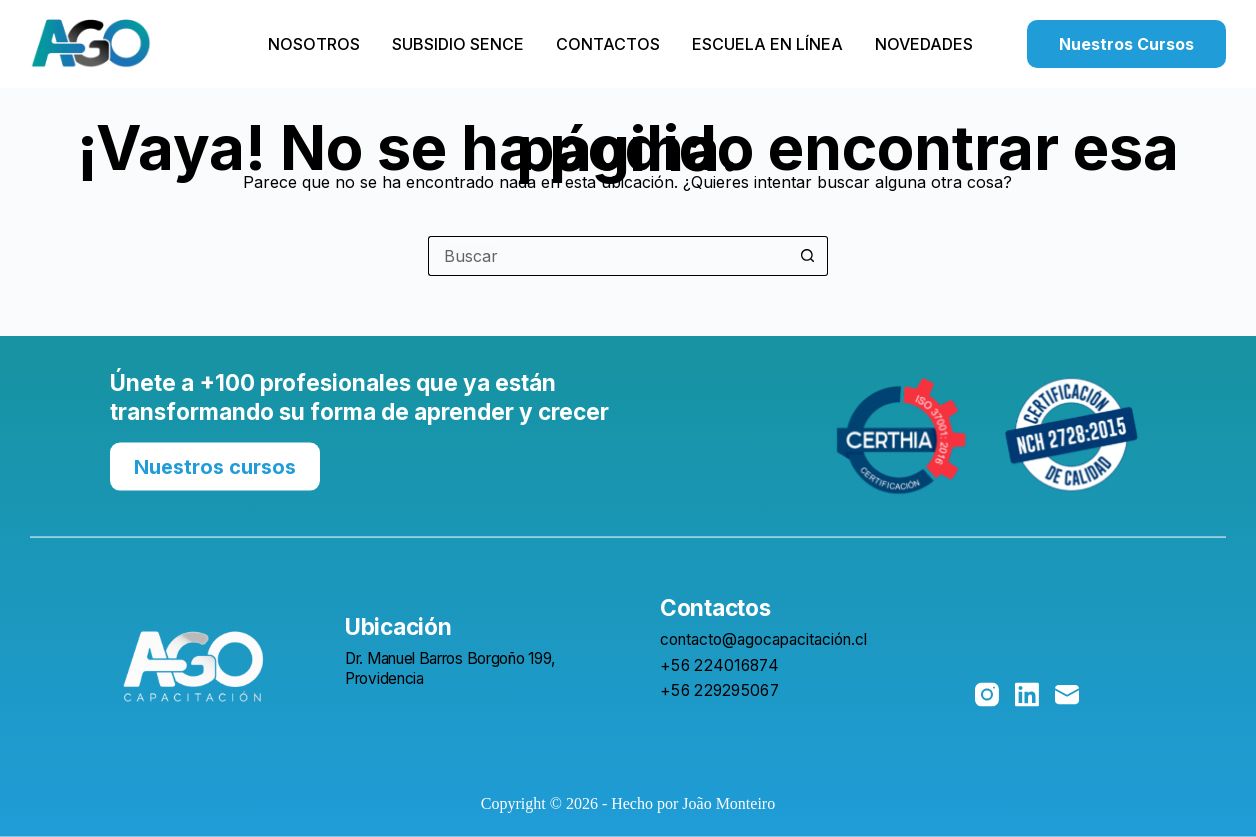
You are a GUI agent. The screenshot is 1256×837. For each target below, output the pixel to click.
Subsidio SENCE (458, 44)
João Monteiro (728, 803)
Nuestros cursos (215, 466)
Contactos (608, 44)
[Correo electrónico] (1067, 695)
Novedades (924, 44)
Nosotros (314, 44)
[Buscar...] (608, 256)
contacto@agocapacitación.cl (763, 639)
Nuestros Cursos (1126, 44)
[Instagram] (987, 695)
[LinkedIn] (1027, 695)
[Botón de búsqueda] (808, 256)
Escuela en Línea (767, 44)
